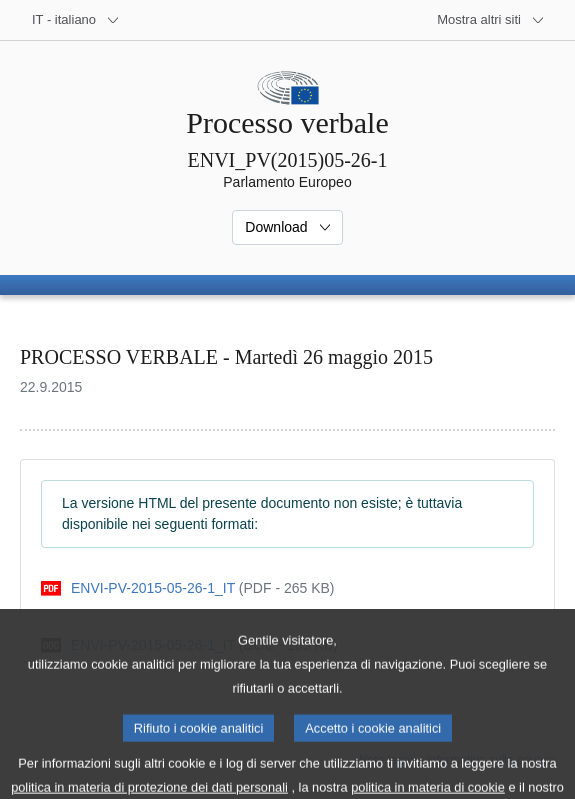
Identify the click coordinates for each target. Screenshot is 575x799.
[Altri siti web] (491, 20)
